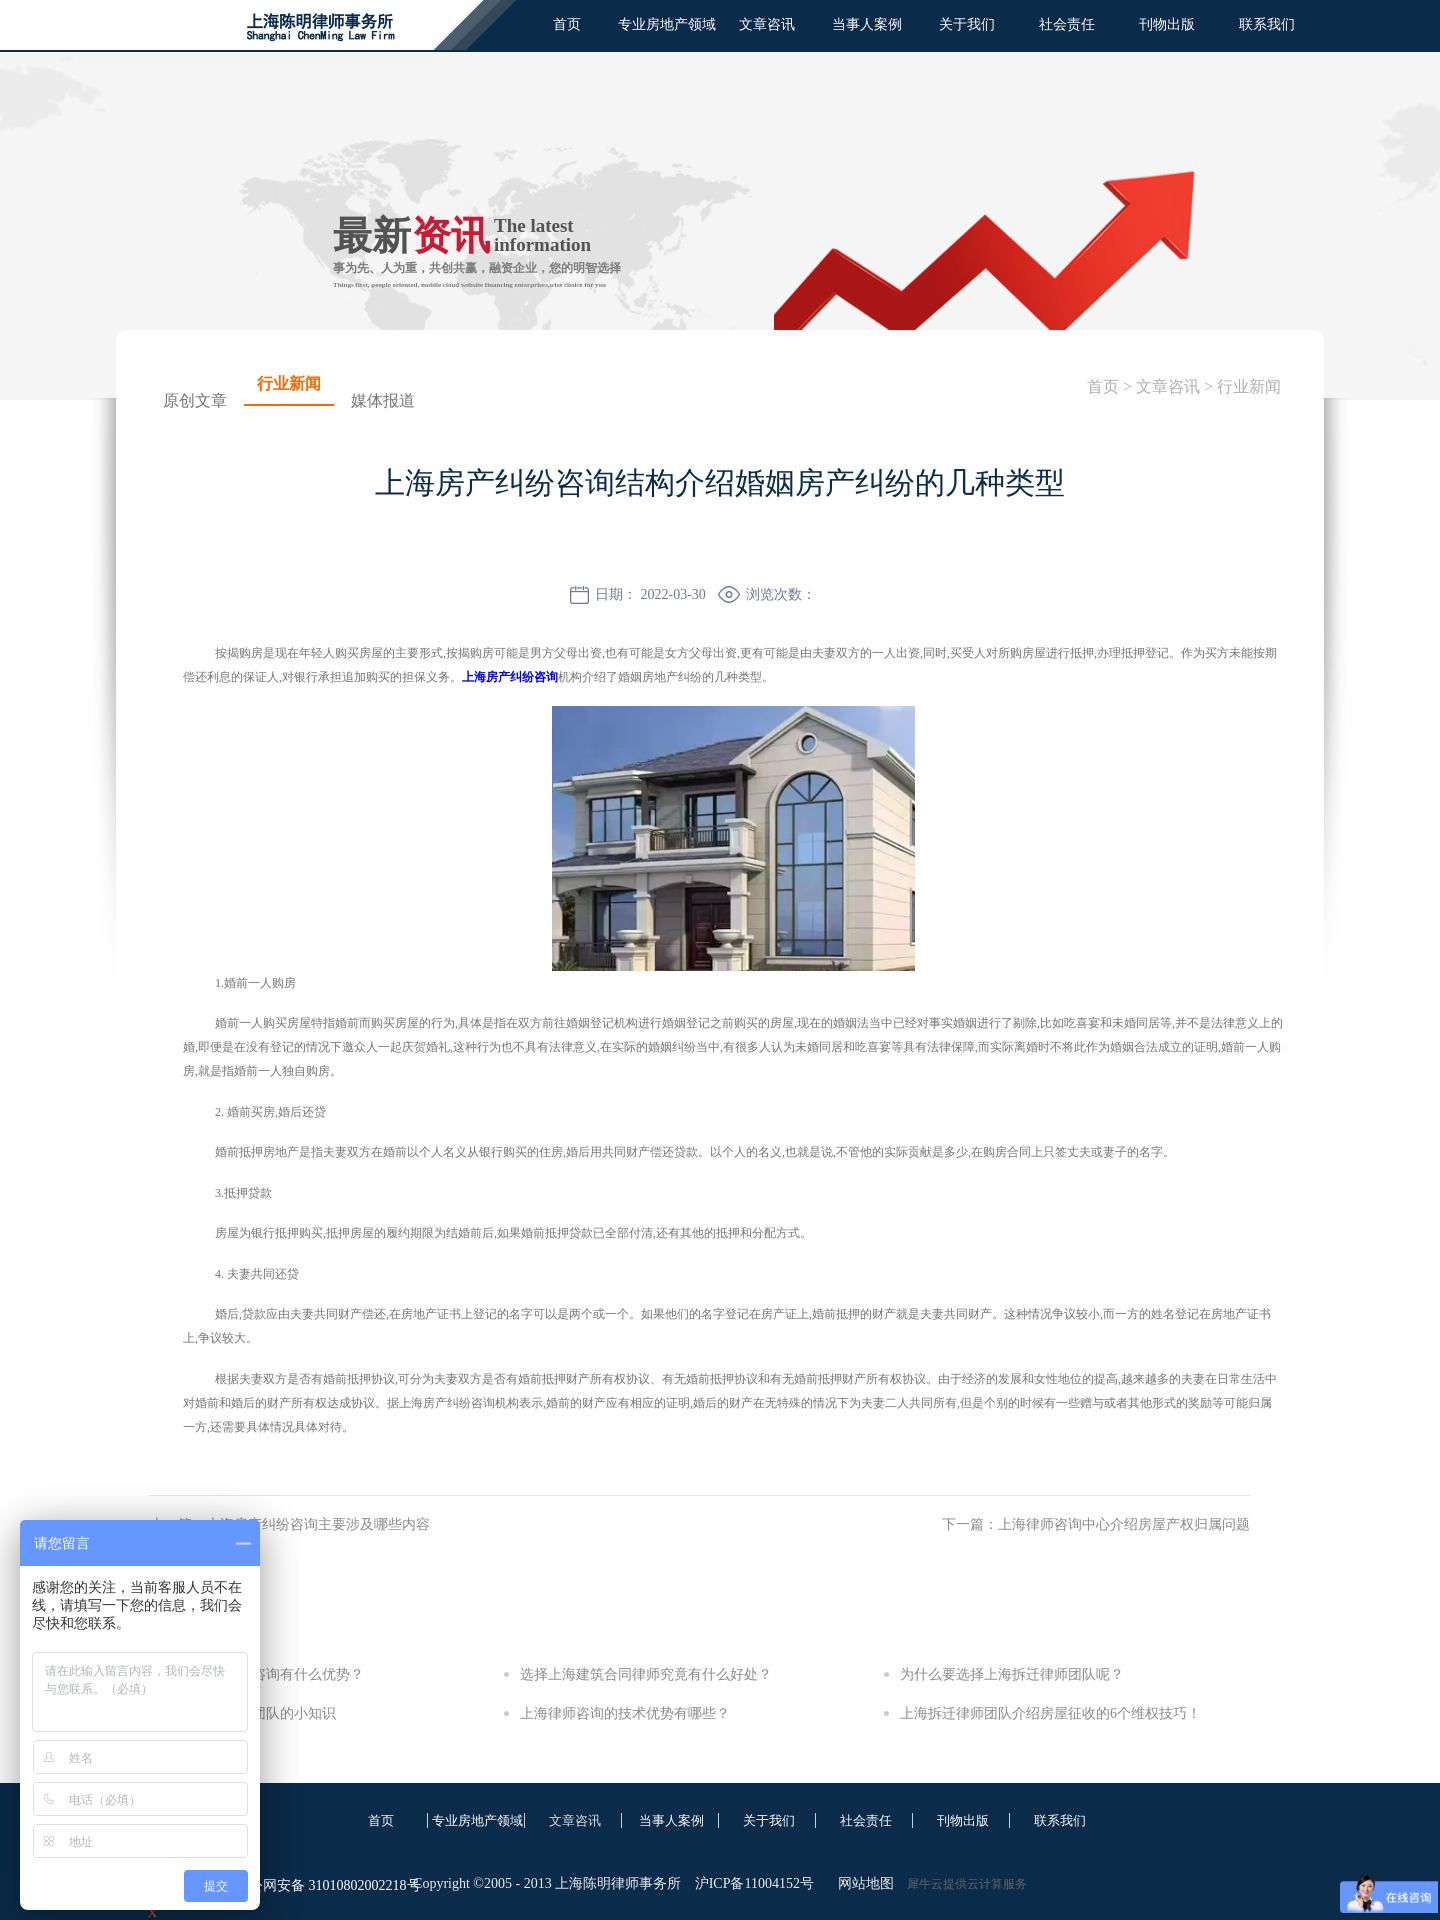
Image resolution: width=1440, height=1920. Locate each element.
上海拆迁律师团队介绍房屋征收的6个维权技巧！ (1050, 1713)
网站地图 (862, 1883)
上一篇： (290, 1524)
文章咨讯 (1168, 386)
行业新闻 (1249, 386)
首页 (567, 24)
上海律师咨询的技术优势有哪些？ (625, 1713)
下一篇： (1096, 1524)
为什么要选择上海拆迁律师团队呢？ (1012, 1674)
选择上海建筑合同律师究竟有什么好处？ (646, 1674)
